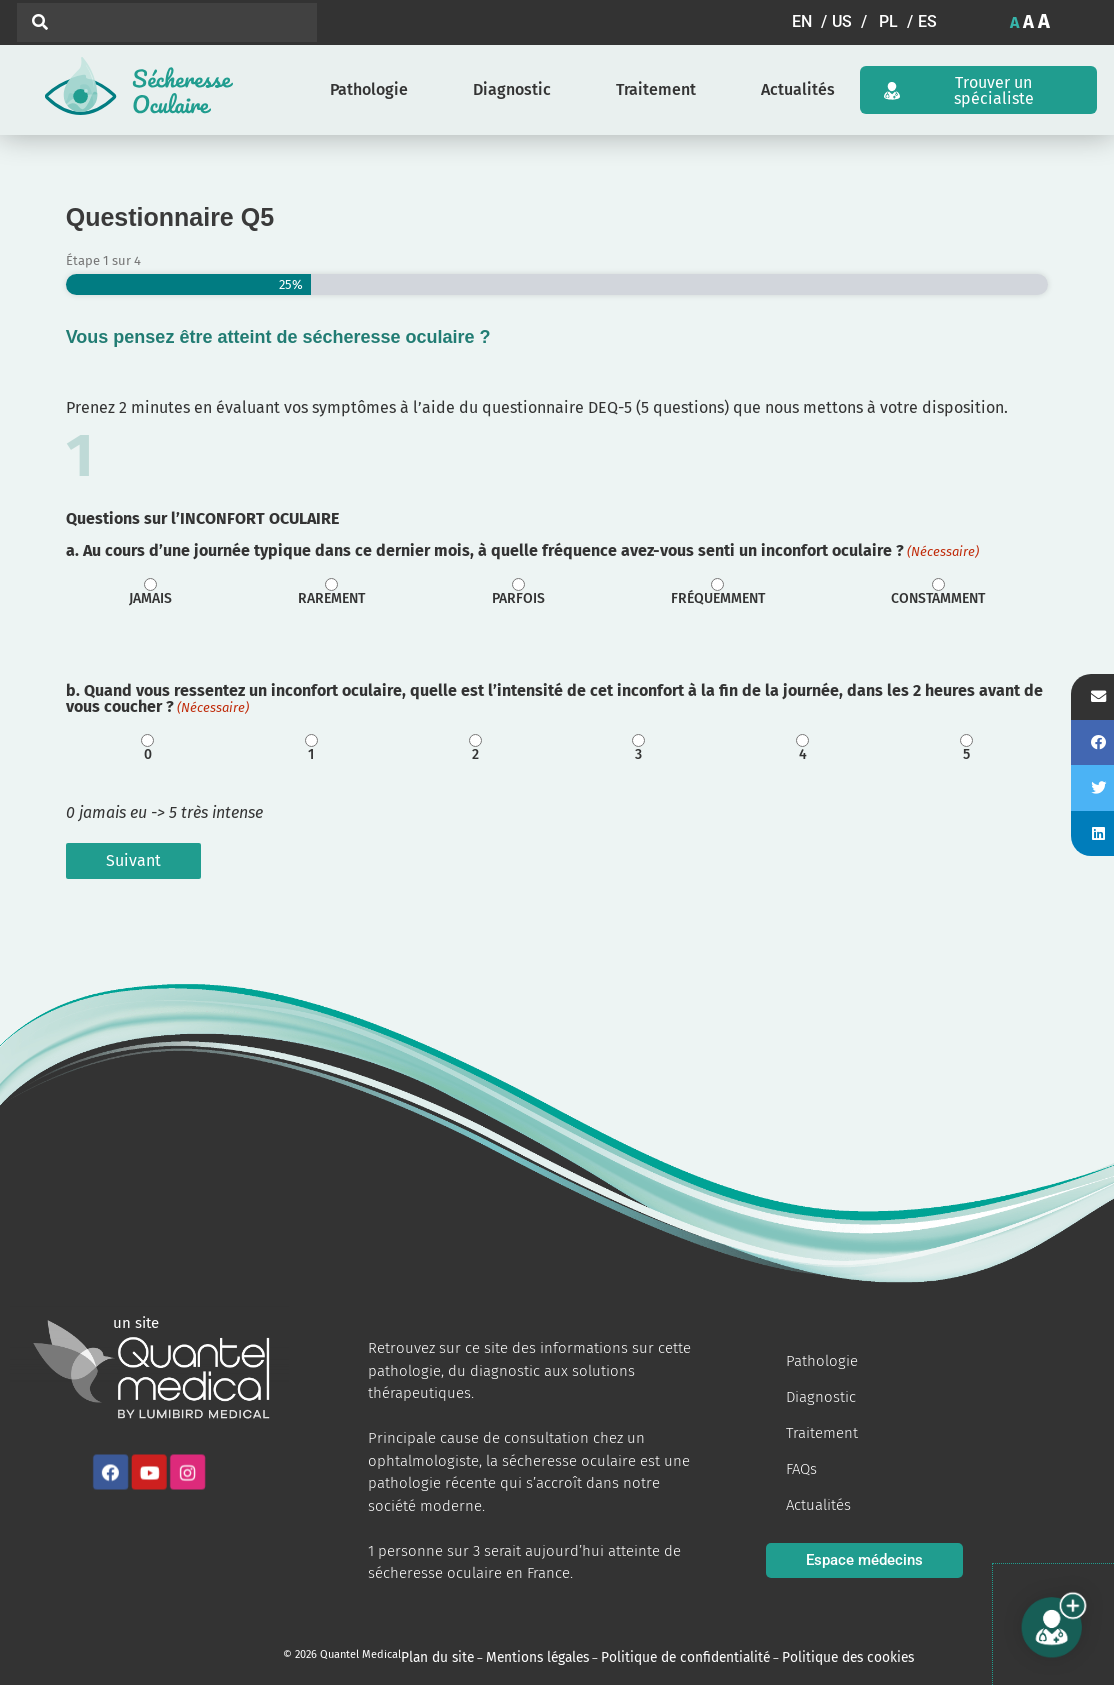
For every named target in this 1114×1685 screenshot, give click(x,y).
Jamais (150, 599)
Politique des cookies (764, 1654)
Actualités (798, 89)
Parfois (518, 599)
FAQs (801, 1469)
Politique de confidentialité (633, 1654)
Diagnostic (512, 89)
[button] (812, 22)
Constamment (938, 599)
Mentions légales (512, 1654)
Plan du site (430, 1654)
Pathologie (369, 89)
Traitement (656, 89)
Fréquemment (718, 599)
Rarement (331, 599)
